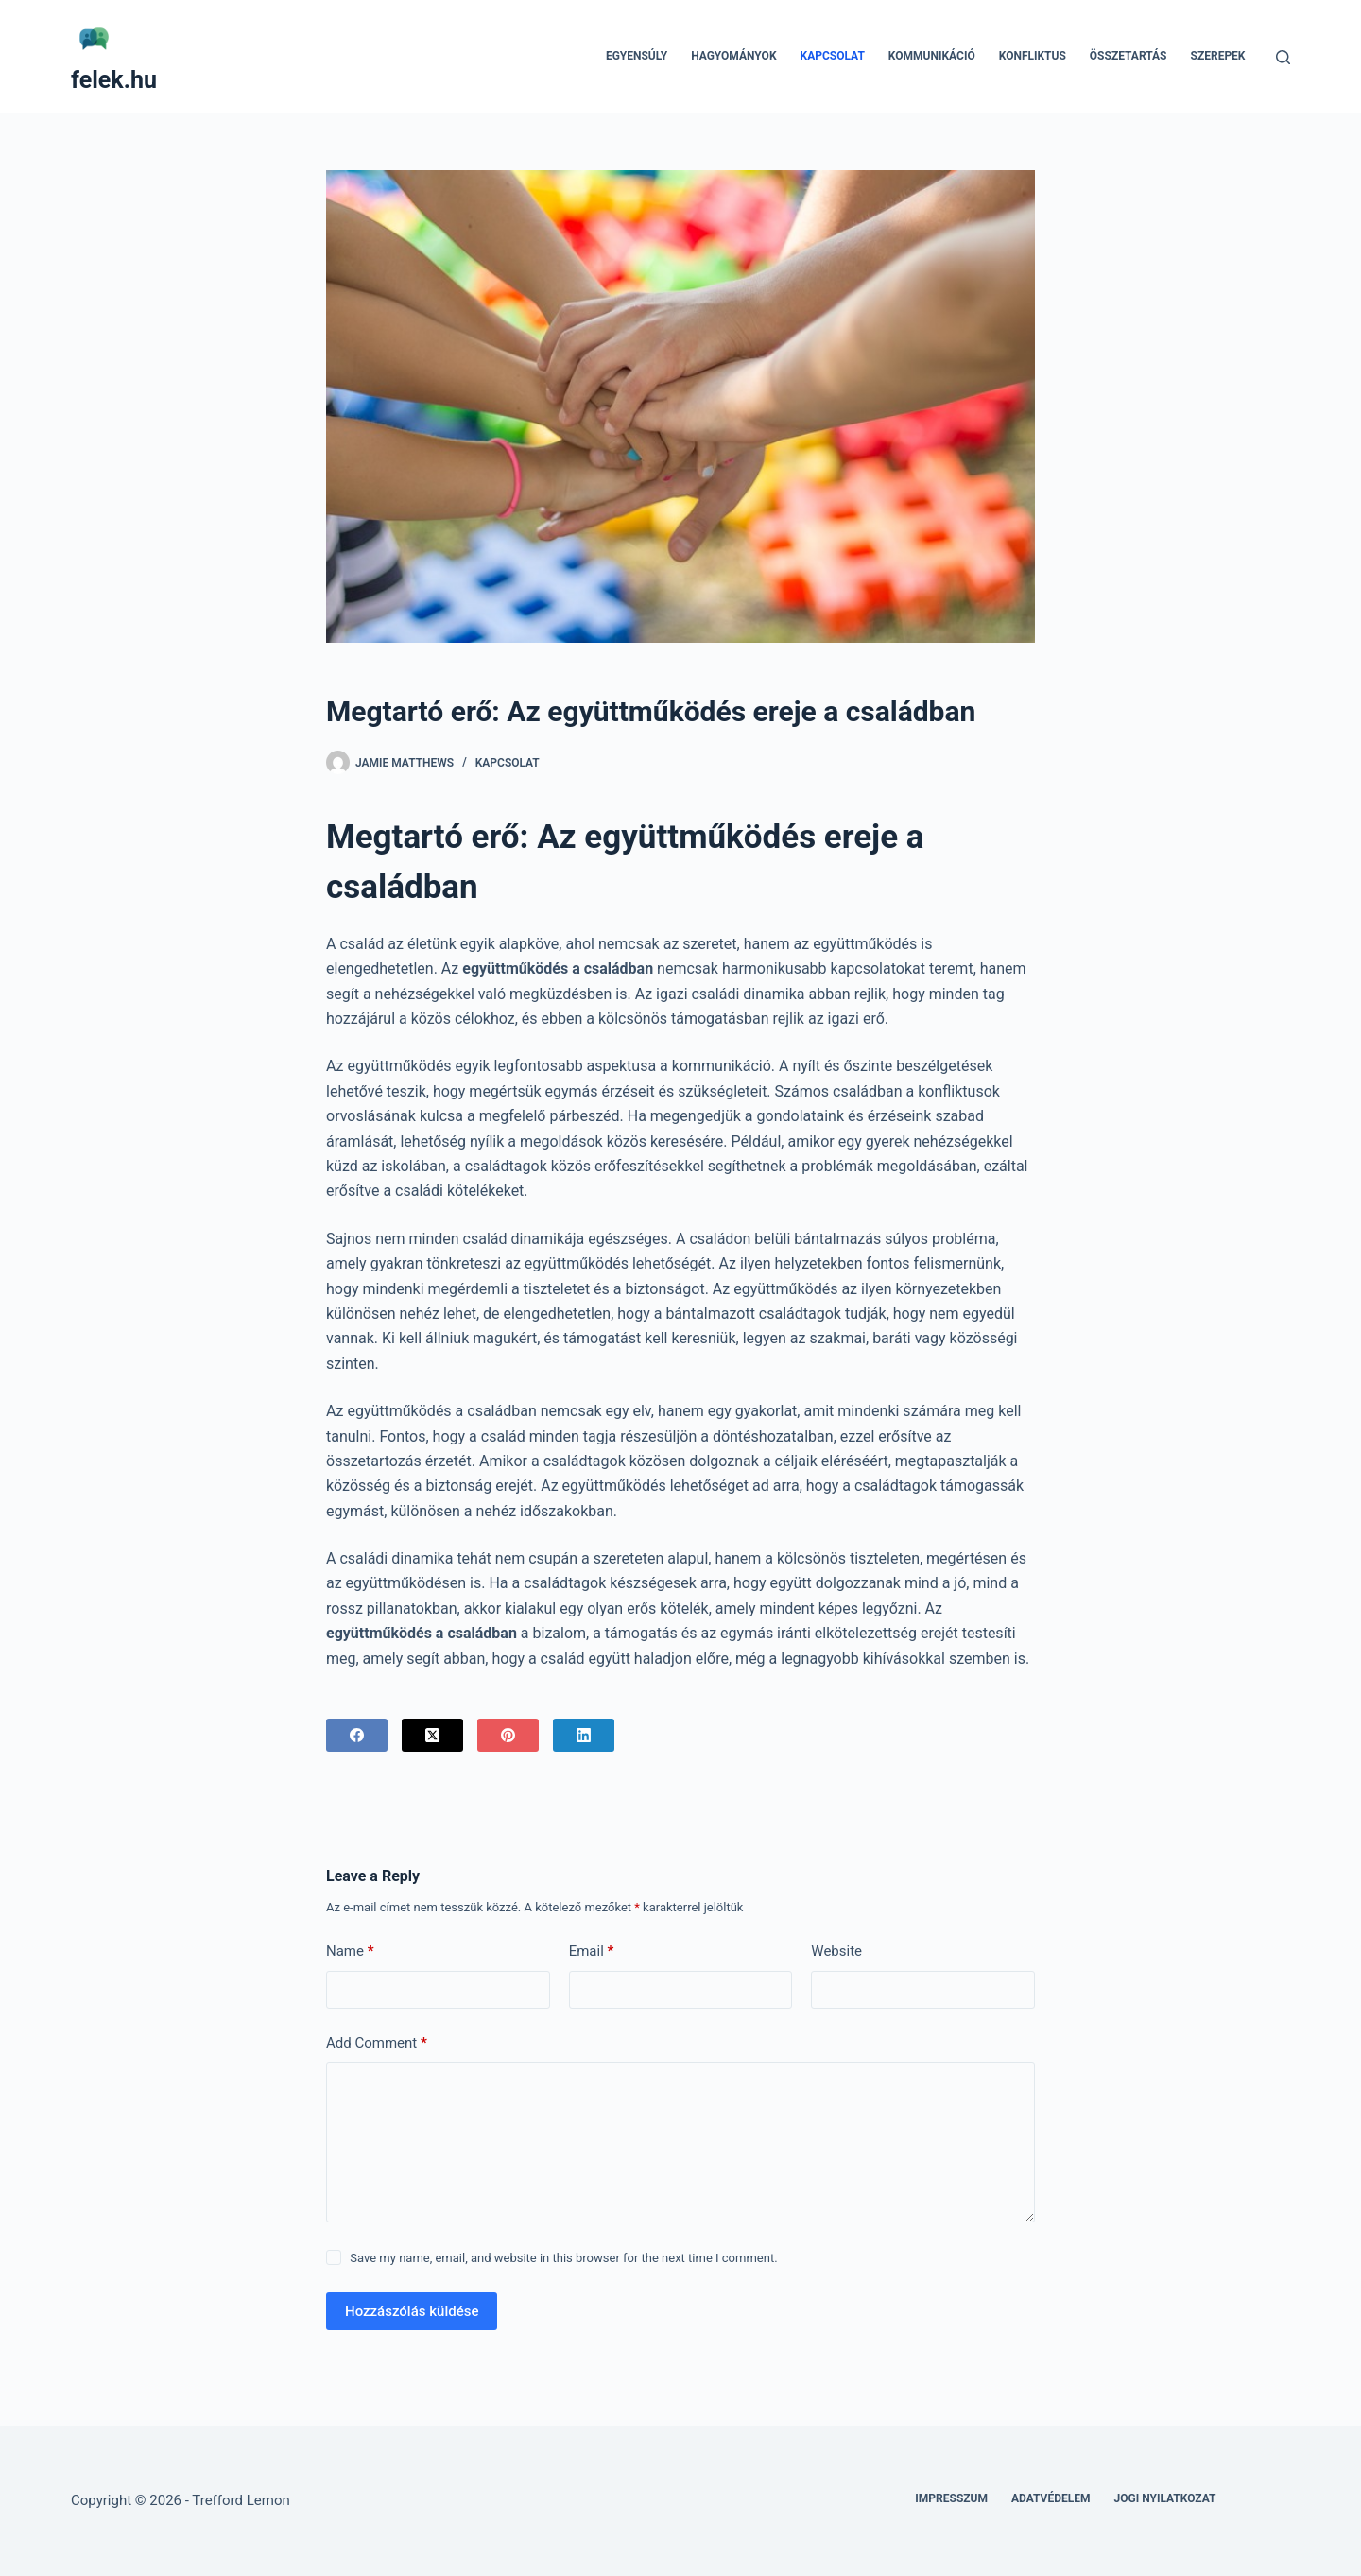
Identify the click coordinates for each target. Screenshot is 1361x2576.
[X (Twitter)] (432, 1735)
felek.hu (114, 80)
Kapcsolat (833, 55)
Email (591, 1951)
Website (836, 1951)
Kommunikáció (931, 55)
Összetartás (1128, 55)
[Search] (1283, 57)
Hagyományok (733, 55)
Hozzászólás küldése (411, 2311)
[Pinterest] (508, 1735)
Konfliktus (1032, 55)
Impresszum (951, 2498)
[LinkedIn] (583, 1735)
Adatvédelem (1051, 2498)
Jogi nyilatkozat (1165, 2498)
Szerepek (1218, 55)
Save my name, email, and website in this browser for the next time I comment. (563, 2258)
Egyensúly (636, 55)
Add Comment (376, 2043)
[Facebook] (357, 1735)
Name (350, 1951)
